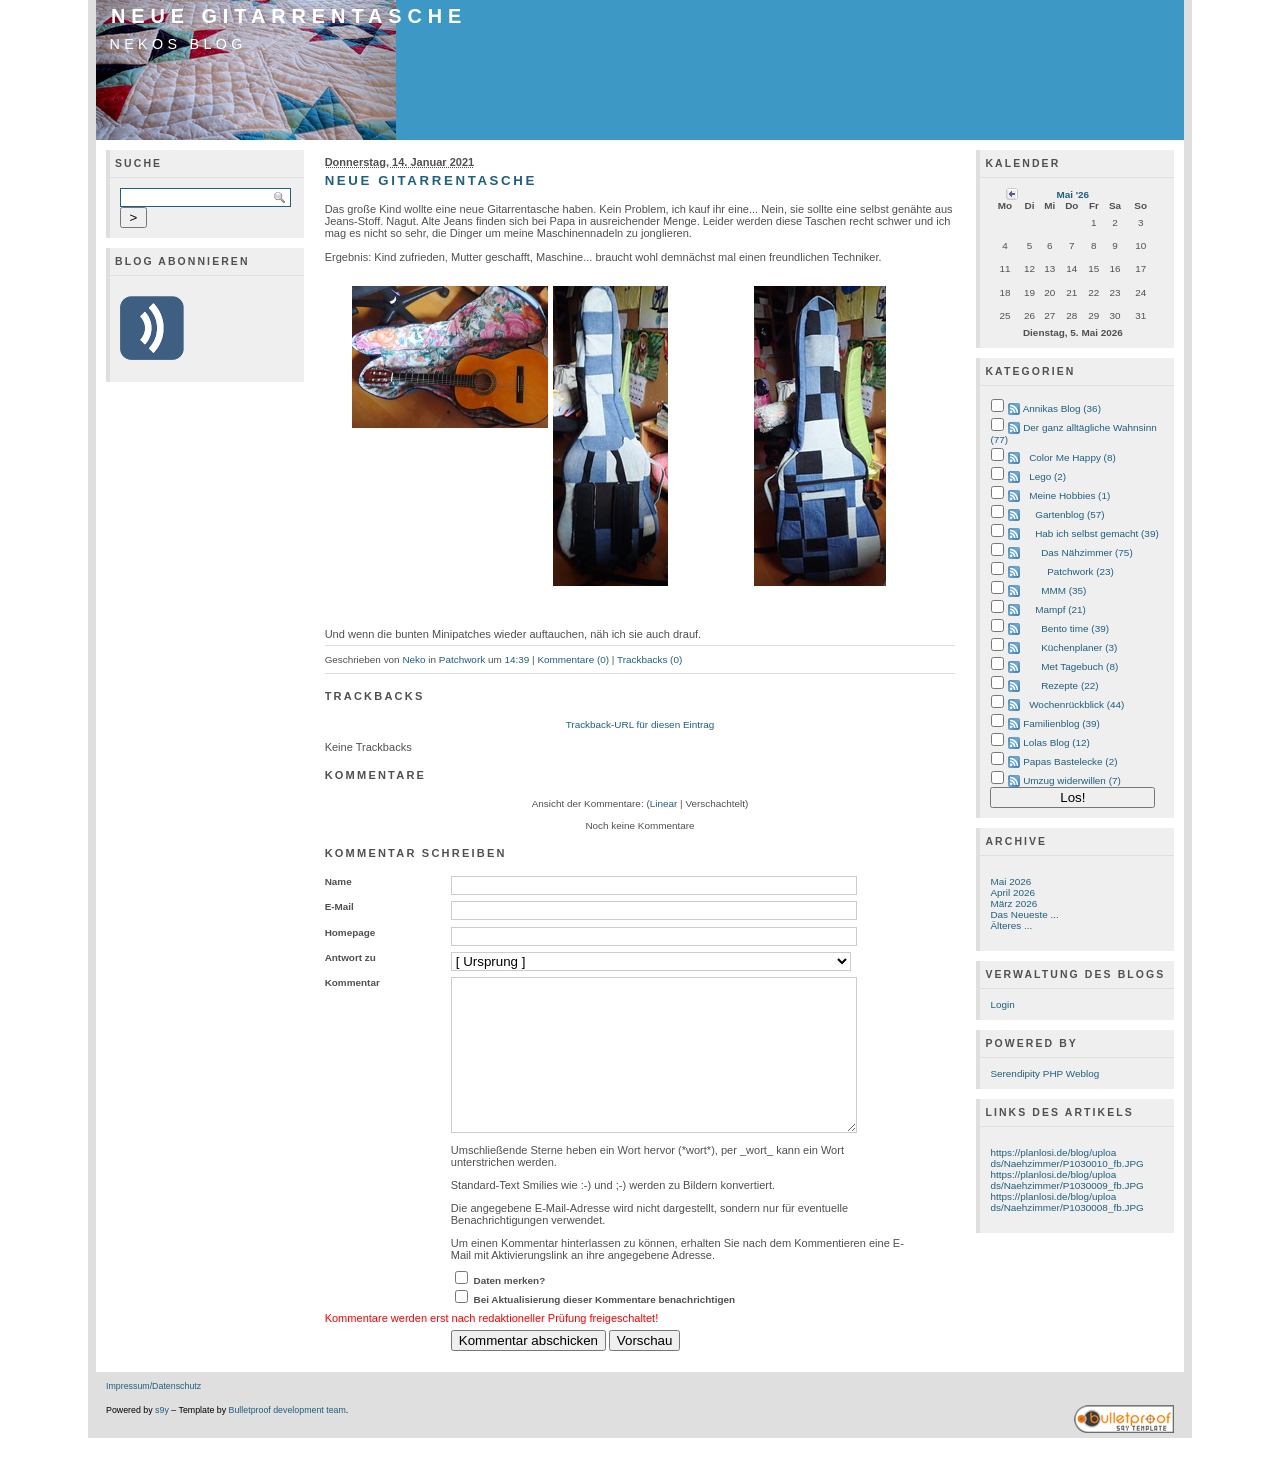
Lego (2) (1047, 476)
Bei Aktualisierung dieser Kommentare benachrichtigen (605, 1329)
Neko (413, 659)
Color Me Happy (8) (1072, 457)
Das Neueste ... (1024, 914)
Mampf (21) (1060, 609)
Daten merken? (510, 1310)
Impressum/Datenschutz (153, 1416)
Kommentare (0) (573, 659)
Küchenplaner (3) (1079, 647)
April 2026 (1012, 892)
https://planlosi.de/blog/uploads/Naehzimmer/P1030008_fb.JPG (1066, 1202)
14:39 (516, 659)
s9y (162, 1440)
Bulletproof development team (287, 1440)
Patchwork (462, 659)
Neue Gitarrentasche (289, 16)
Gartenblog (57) (1070, 514)
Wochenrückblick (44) (1076, 704)
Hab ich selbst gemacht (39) (1097, 533)
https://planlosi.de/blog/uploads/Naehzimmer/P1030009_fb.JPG (1066, 1180)
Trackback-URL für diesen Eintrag (640, 724)
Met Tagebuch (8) (1079, 666)
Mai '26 (1072, 194)
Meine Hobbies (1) (1069, 495)
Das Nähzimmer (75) (1087, 552)
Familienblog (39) (1061, 723)
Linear (664, 803)
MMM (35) (1063, 590)
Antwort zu (350, 957)
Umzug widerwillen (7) (1072, 780)
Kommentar (352, 982)
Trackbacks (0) (649, 659)
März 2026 (1013, 903)
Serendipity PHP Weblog (1044, 1073)
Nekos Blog (178, 44)
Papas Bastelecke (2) (1070, 761)
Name (338, 881)
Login (1002, 1004)
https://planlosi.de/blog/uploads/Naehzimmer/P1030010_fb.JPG (1066, 1158)
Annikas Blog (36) (1062, 408)
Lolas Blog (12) (1056, 742)
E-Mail (339, 906)
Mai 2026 (1010, 881)
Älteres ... (1011, 925)
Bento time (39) (1075, 628)
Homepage (350, 932)
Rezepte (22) (1069, 685)
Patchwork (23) (1080, 571)
